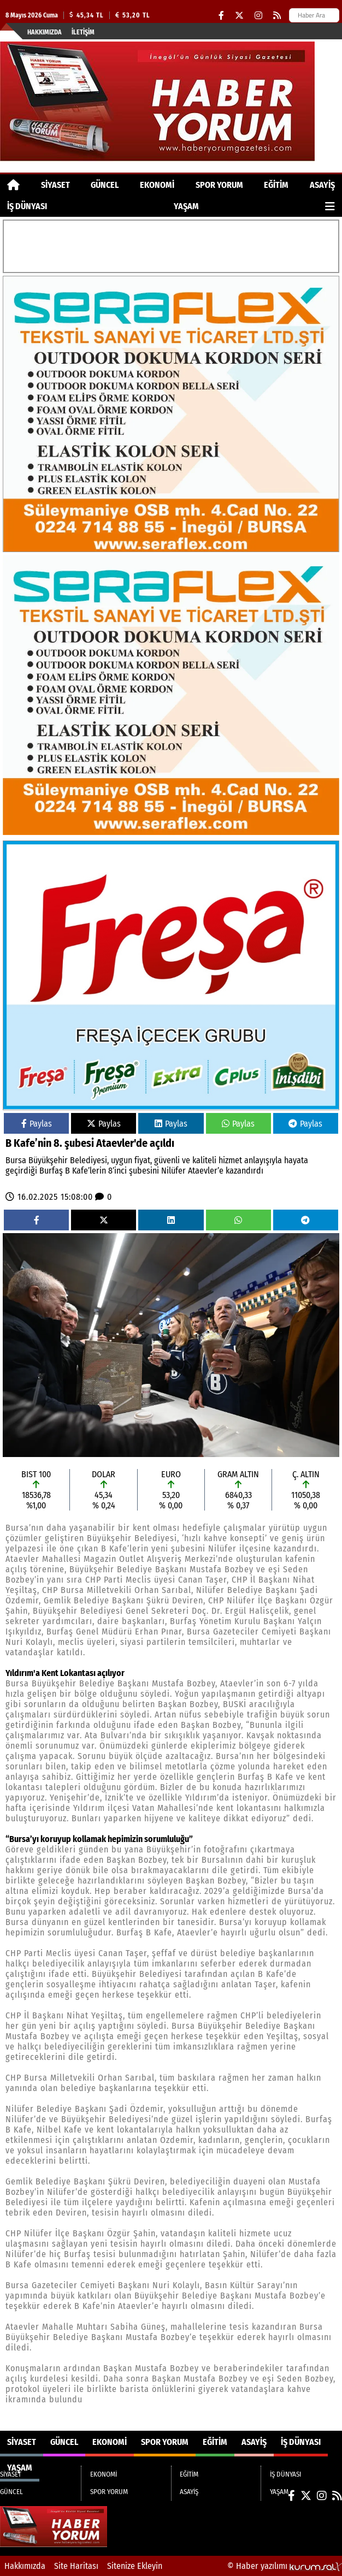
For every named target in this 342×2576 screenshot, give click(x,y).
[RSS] (277, 15)
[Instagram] (258, 15)
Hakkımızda (44, 32)
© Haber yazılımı (284, 2566)
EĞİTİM (276, 185)
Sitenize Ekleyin (134, 2566)
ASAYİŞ (322, 185)
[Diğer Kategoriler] (330, 206)
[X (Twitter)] (239, 15)
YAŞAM (186, 206)
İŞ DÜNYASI (27, 206)
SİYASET (55, 185)
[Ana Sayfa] (13, 185)
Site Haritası (76, 2566)
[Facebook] (221, 15)
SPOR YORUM (219, 185)
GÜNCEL (105, 185)
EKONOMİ (157, 185)
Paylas (36, 1123)
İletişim (83, 32)
